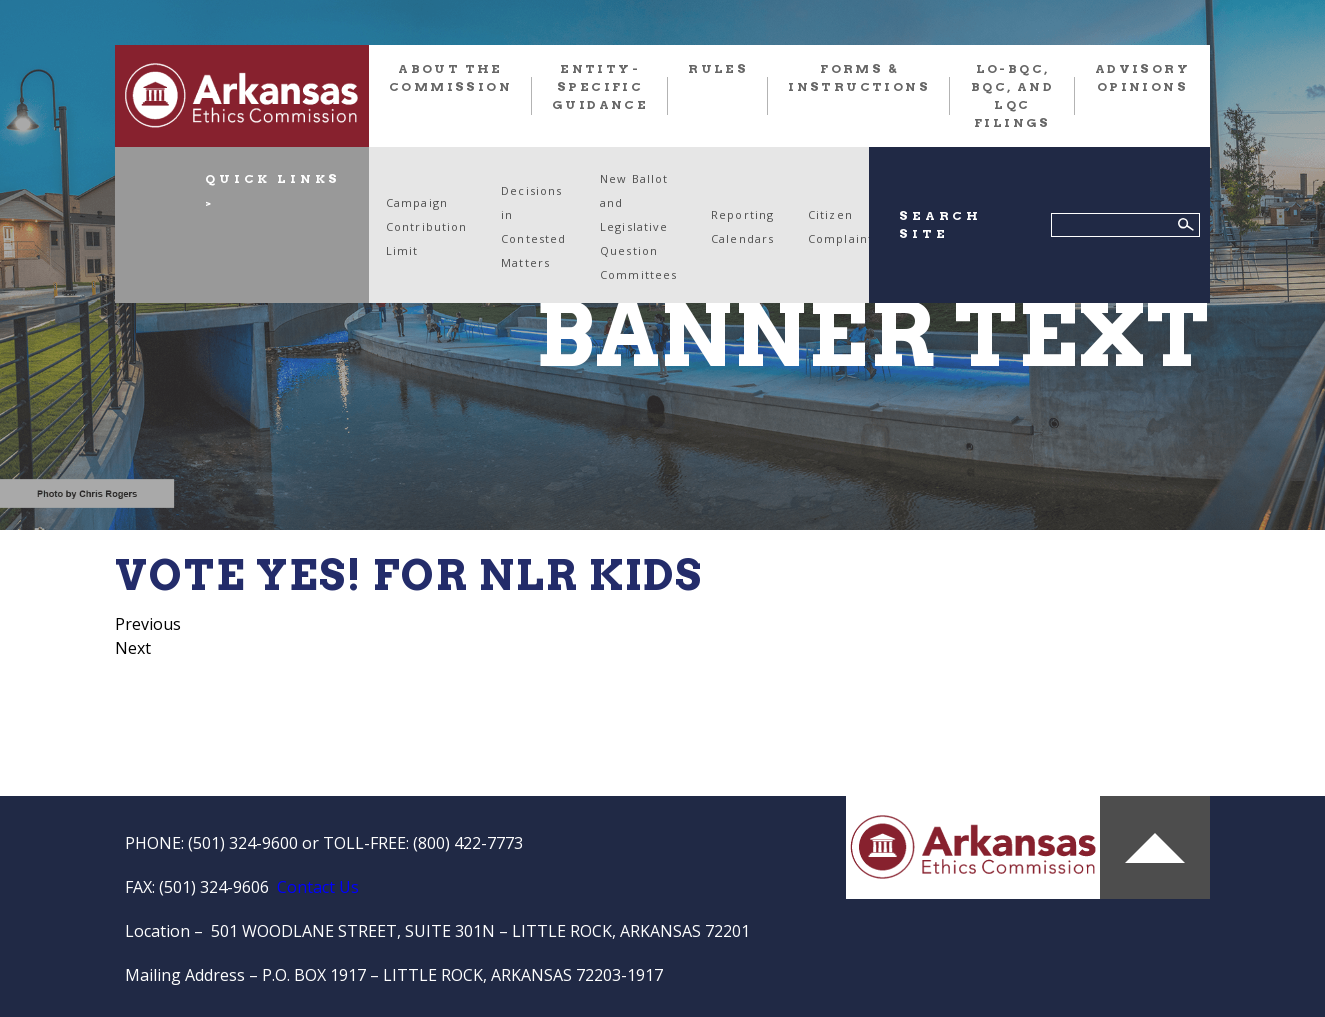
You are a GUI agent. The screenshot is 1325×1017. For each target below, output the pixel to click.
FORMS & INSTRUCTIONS (859, 77)
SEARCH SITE (940, 224)
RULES (718, 68)
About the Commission (450, 77)
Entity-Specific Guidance (600, 86)
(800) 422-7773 (468, 843)
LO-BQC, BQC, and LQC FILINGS (1012, 95)
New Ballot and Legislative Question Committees (638, 226)
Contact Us (318, 887)
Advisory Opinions (1142, 77)
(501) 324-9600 (243, 843)
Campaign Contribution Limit (426, 226)
